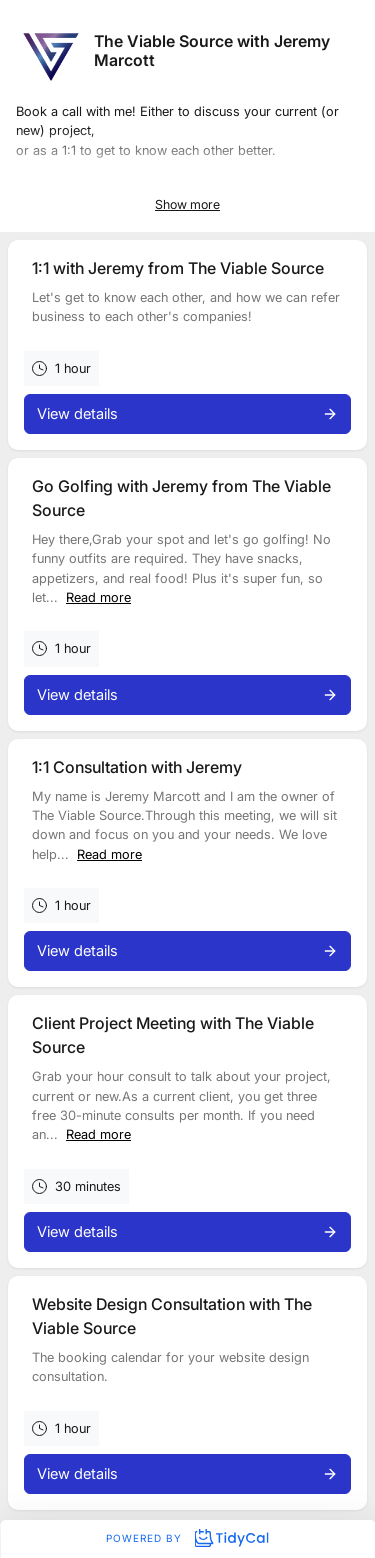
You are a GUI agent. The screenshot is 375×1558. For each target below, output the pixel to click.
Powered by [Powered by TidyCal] (187, 1538)
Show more (187, 204)
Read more (98, 597)
